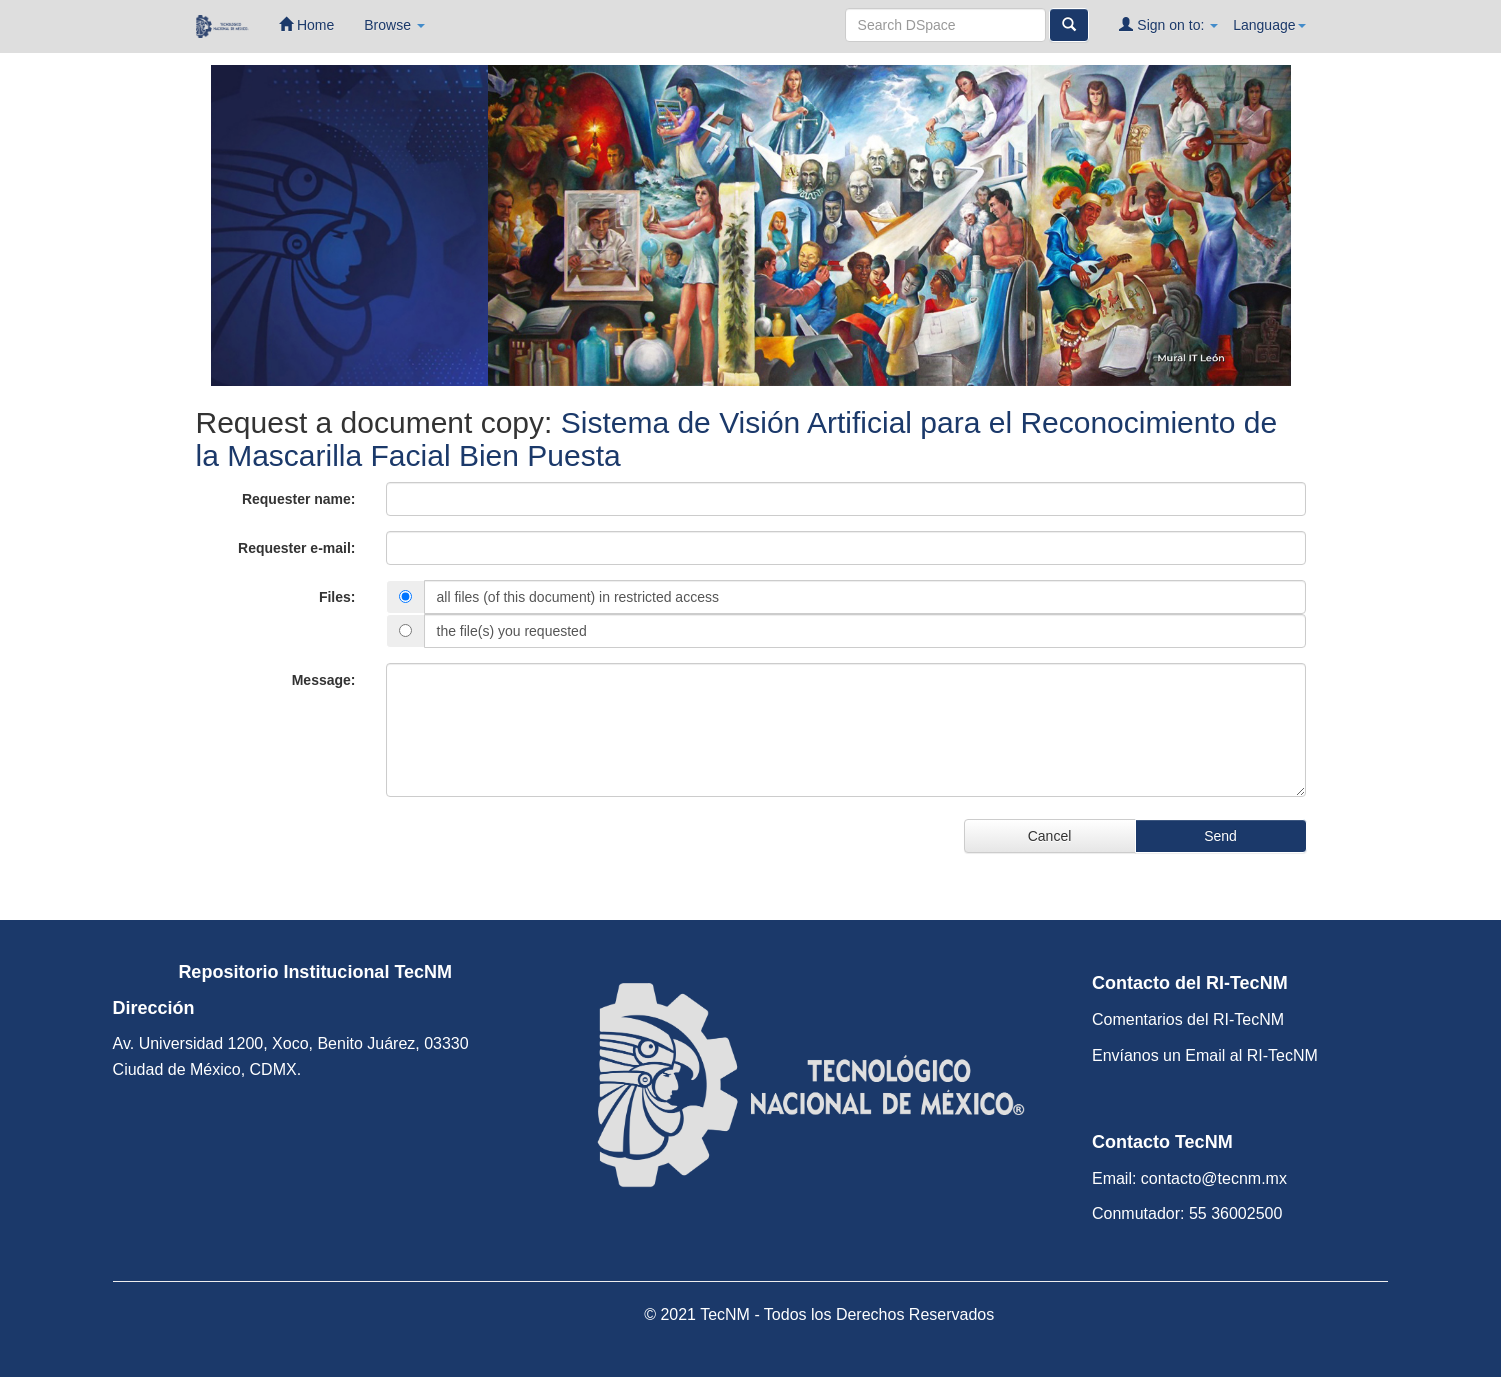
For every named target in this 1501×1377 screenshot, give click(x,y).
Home (306, 24)
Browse (394, 25)
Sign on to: (1168, 24)
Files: (337, 597)
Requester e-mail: (296, 548)
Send (1220, 836)
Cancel (1050, 836)
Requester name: (299, 499)
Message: (324, 680)
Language (1269, 25)
